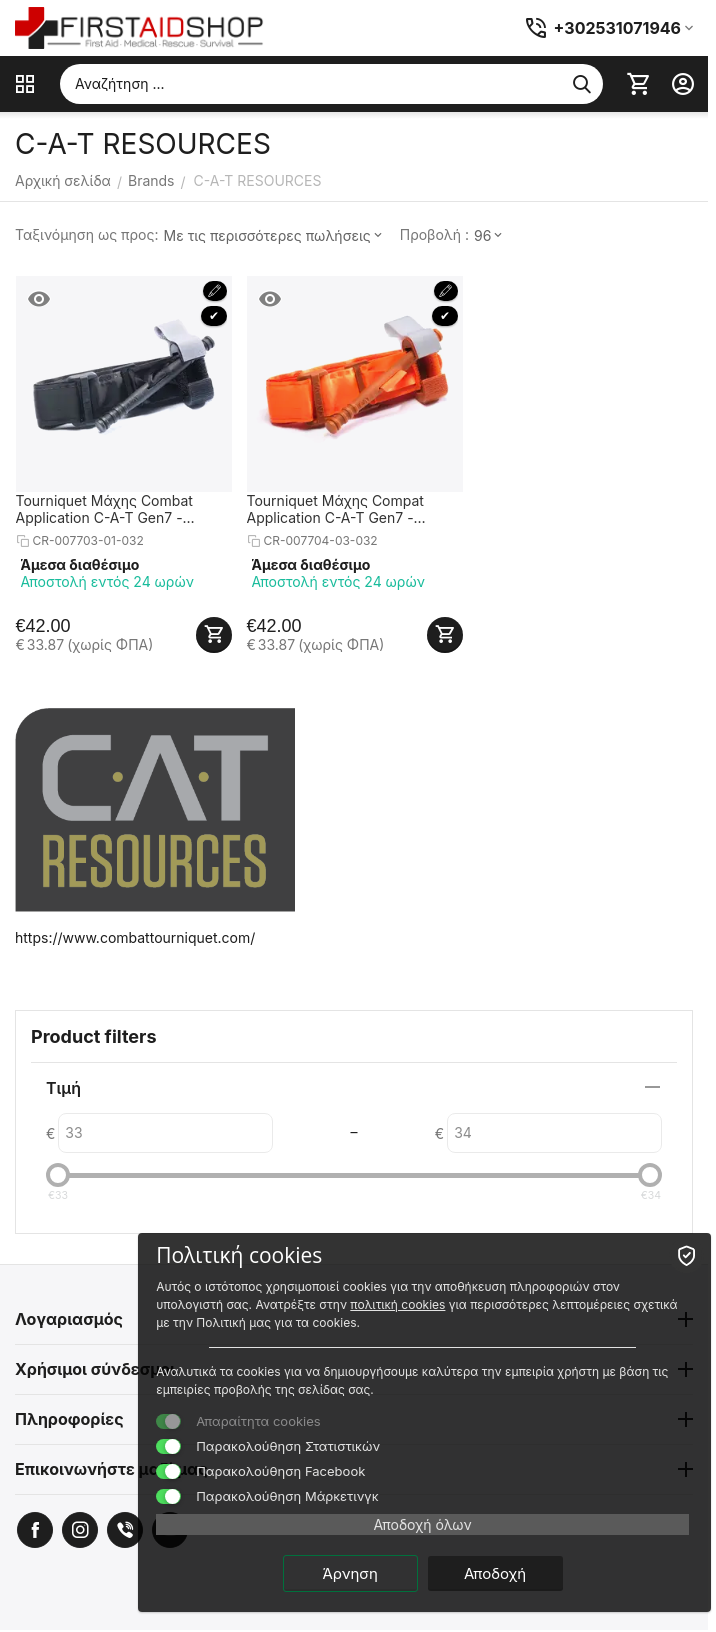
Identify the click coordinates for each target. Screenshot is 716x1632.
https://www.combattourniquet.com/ (135, 937)
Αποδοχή (495, 1573)
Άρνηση (349, 1573)
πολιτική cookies (397, 1304)
